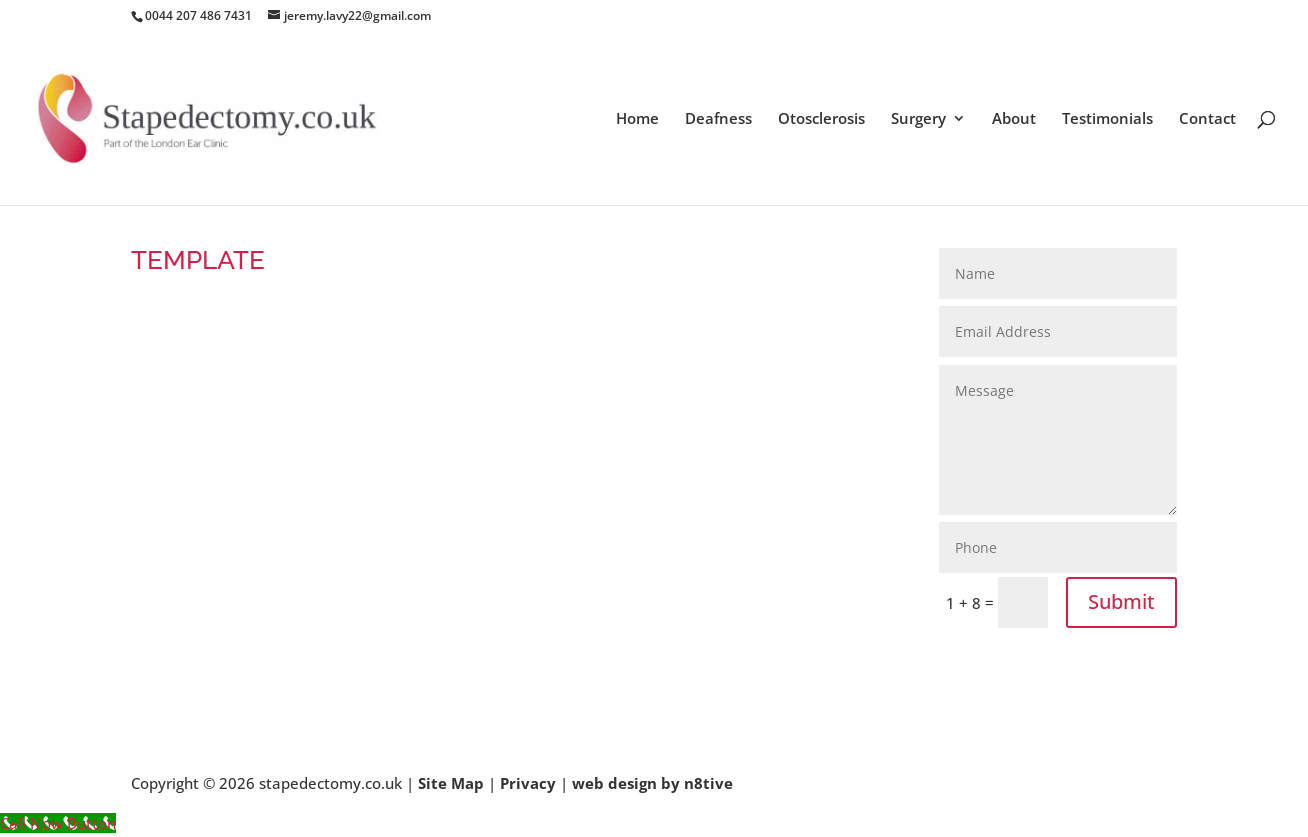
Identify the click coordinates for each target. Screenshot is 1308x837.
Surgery (918, 119)
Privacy (528, 783)
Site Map (451, 783)
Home (637, 119)
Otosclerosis (821, 119)
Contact (1207, 119)
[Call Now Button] (58, 823)
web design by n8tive (652, 783)
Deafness (718, 119)
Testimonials (1107, 119)
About (1014, 119)
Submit (1121, 601)
